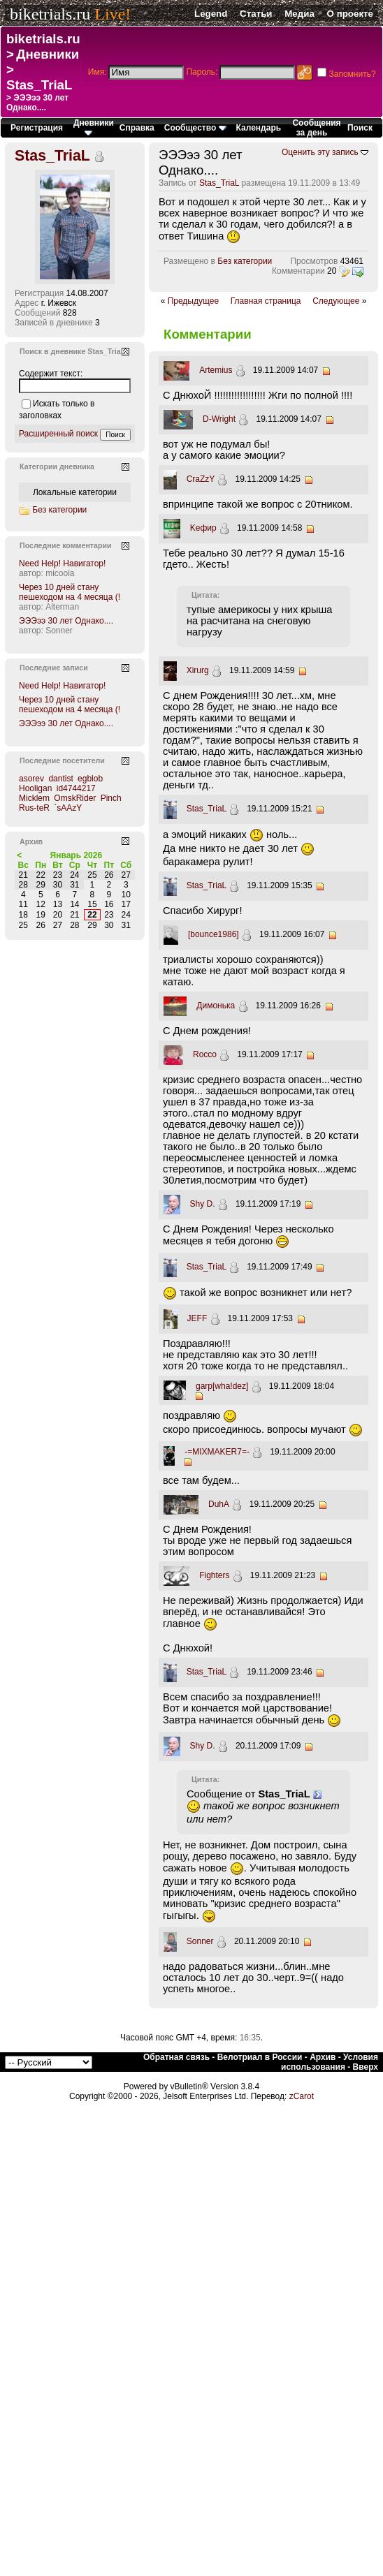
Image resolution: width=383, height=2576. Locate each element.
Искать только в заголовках (56, 409)
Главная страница (266, 301)
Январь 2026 (76, 855)
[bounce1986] (213, 934)
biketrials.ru (50, 14)
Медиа (299, 13)
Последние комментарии (66, 545)
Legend (210, 13)
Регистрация (36, 128)
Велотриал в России (260, 2057)
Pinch (111, 798)
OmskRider (75, 798)
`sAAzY (68, 808)
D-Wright (219, 419)
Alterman (62, 607)
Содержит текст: (50, 373)
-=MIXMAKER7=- (217, 1452)
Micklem (34, 798)
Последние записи (54, 667)
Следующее (335, 301)
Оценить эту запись (320, 152)
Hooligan (35, 788)
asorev (31, 778)
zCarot (301, 2096)
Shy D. (202, 1204)
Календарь (259, 128)
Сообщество (195, 128)
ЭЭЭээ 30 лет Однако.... (66, 621)
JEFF (197, 1318)
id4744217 (76, 788)
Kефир (203, 528)
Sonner (200, 1941)
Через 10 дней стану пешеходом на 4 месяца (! (69, 592)
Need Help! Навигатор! (62, 563)
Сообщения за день (316, 128)
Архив (322, 2057)
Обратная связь (176, 2057)
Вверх (365, 2067)
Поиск (360, 128)
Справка (137, 128)
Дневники (47, 54)
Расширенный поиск (58, 434)
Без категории (244, 261)
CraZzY (201, 479)
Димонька (215, 1005)
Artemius (215, 370)
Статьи (256, 13)
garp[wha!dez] (222, 1386)
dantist (60, 778)
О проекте (350, 13)
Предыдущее (193, 301)
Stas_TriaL (39, 85)
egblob (90, 778)
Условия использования (329, 2062)
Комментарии (298, 271)
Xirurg (198, 670)
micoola (59, 573)
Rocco (205, 1054)
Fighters (214, 1575)
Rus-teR (34, 808)
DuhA (218, 1504)
